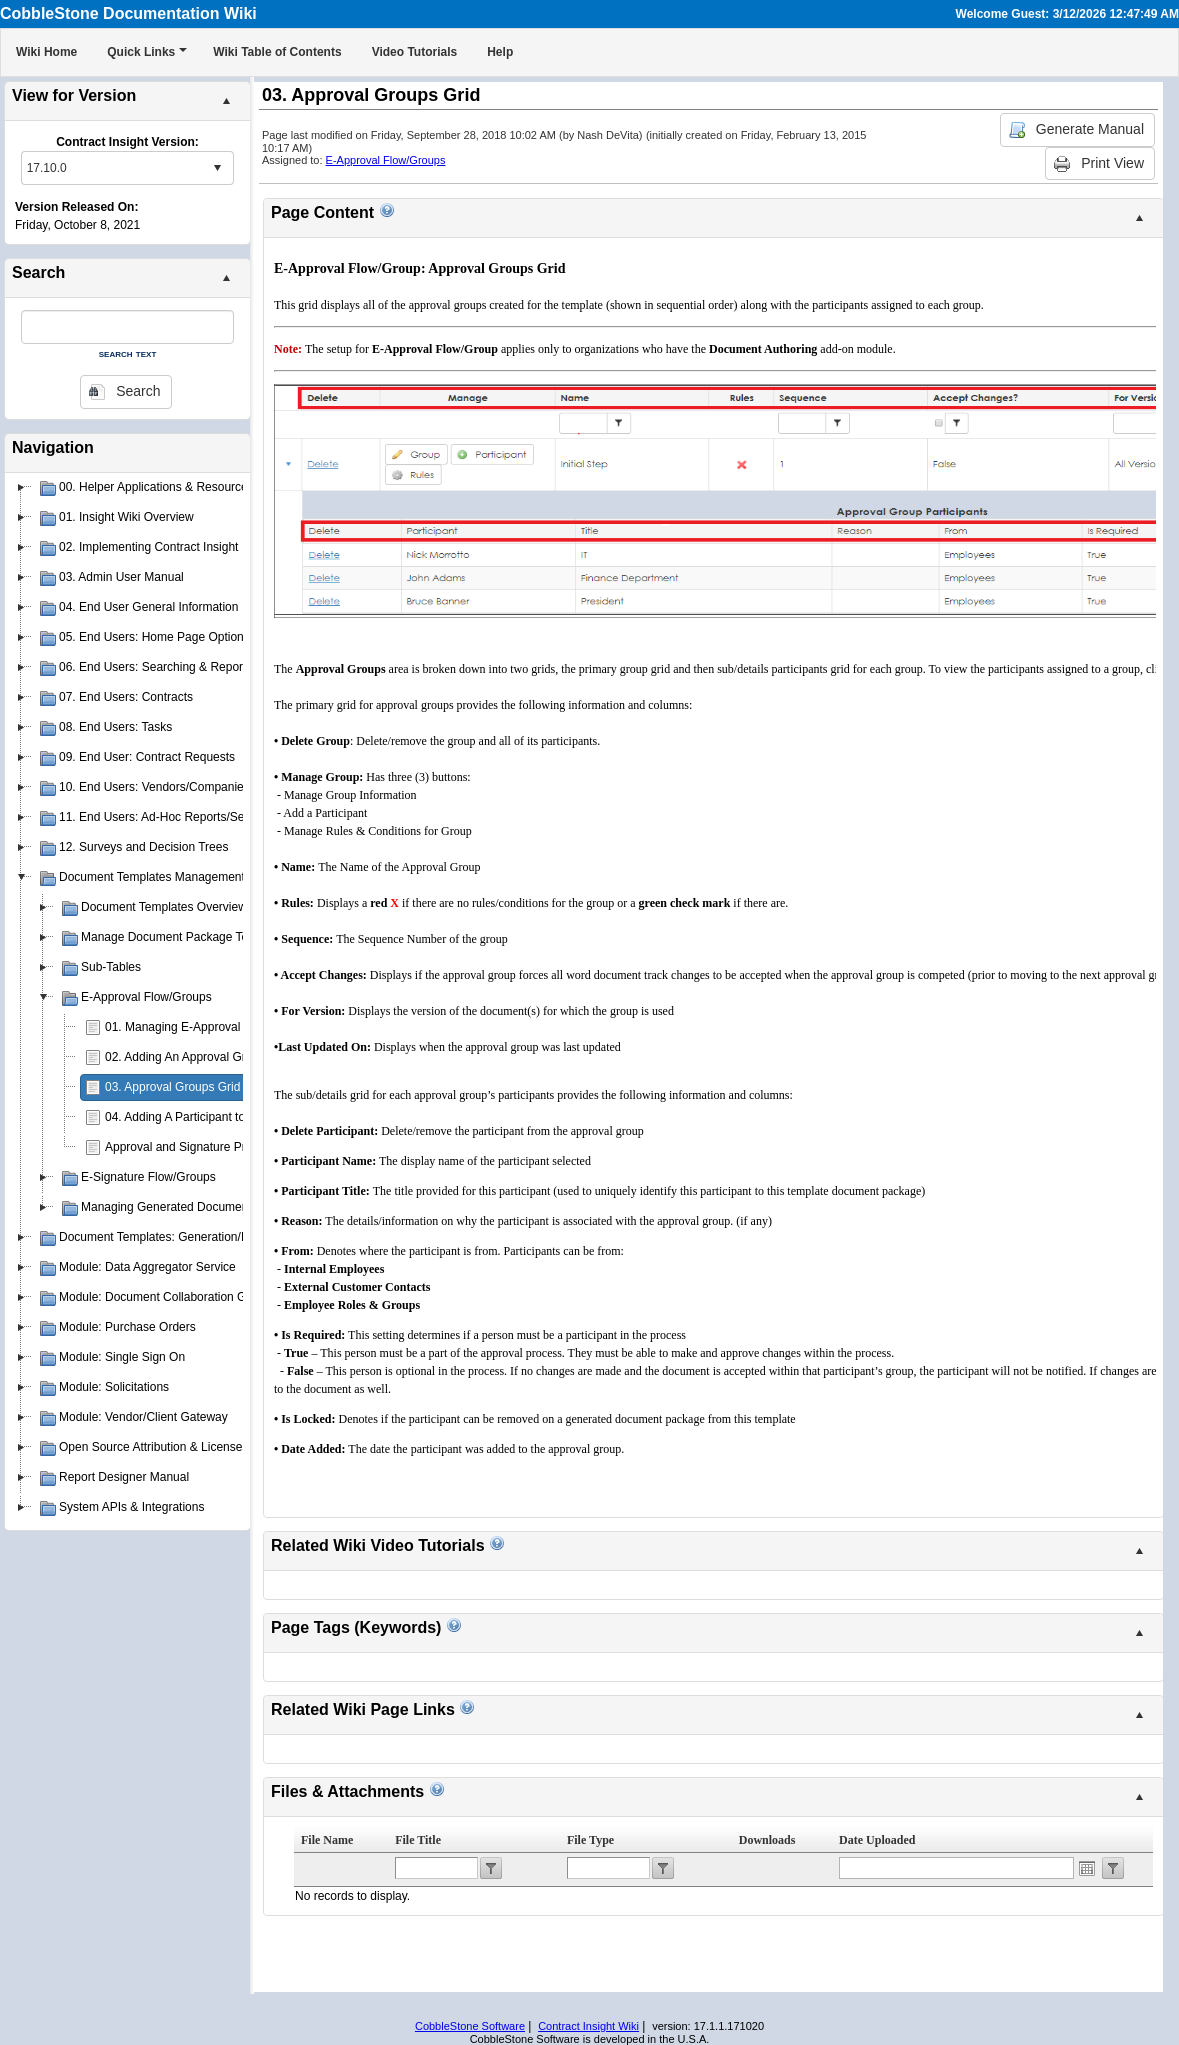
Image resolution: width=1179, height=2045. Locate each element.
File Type (590, 1840)
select (217, 168)
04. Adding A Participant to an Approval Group (227, 1117)
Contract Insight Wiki (588, 2026)
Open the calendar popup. (1087, 1868)
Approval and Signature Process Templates (220, 1147)
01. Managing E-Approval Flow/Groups (208, 1027)
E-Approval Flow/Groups (386, 160)
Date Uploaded (877, 1840)
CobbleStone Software (470, 2026)
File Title (418, 1840)
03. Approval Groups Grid (172, 1087)
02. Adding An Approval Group (185, 1057)
